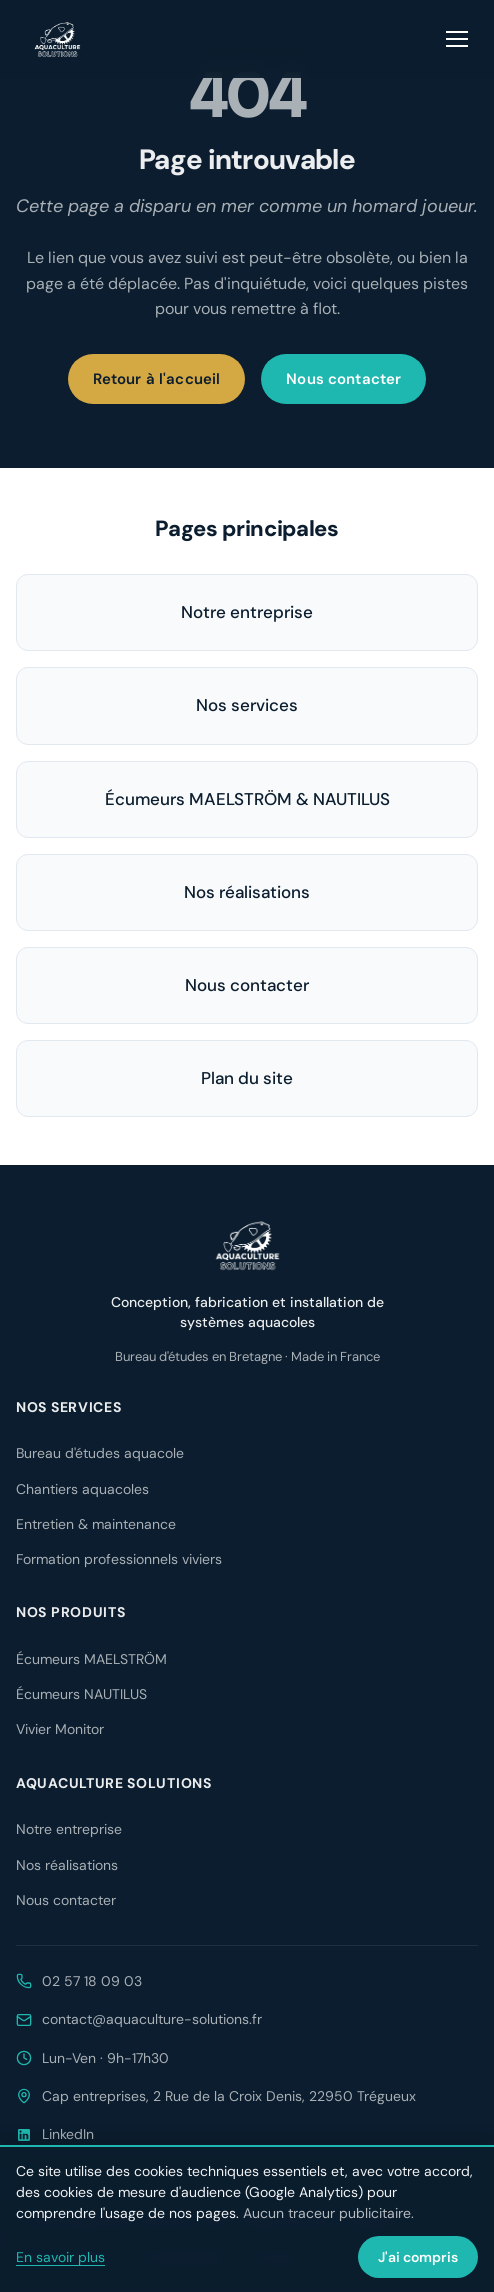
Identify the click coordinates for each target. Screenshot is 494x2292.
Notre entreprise (247, 612)
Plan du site (247, 1078)
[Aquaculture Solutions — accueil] (57, 39)
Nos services (247, 705)
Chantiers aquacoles (82, 1489)
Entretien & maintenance (96, 1524)
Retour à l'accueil (157, 379)
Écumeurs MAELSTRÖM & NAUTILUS (247, 799)
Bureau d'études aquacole (100, 1453)
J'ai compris (418, 2257)
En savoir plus (60, 2257)
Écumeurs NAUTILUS (81, 1694)
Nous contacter (343, 379)
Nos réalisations (247, 892)
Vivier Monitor (60, 1729)
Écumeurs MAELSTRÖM (91, 1659)
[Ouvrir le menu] (458, 39)
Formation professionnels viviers (119, 1559)
